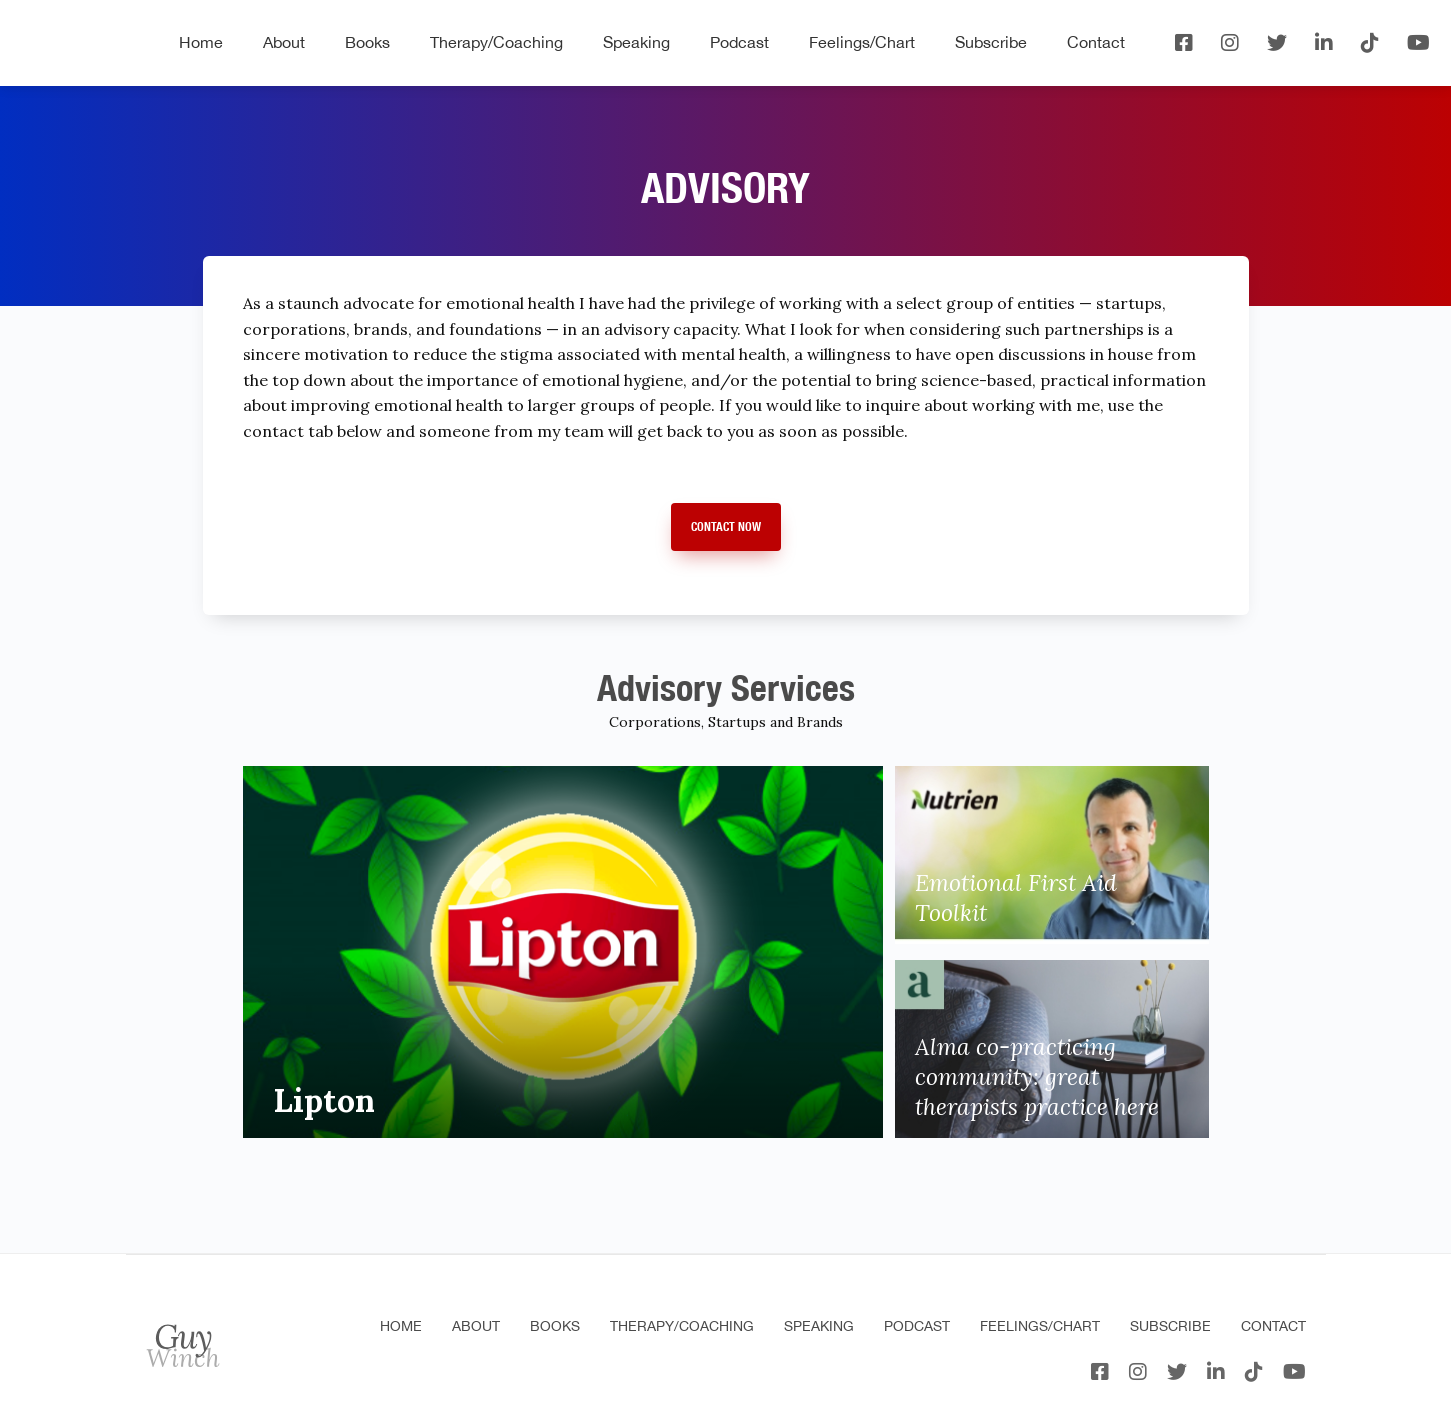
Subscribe (991, 42)
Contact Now (726, 526)
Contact (1096, 42)
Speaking (636, 42)
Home (201, 42)
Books (367, 42)
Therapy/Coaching (496, 42)
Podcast (739, 42)
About (284, 42)
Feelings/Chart (862, 42)
